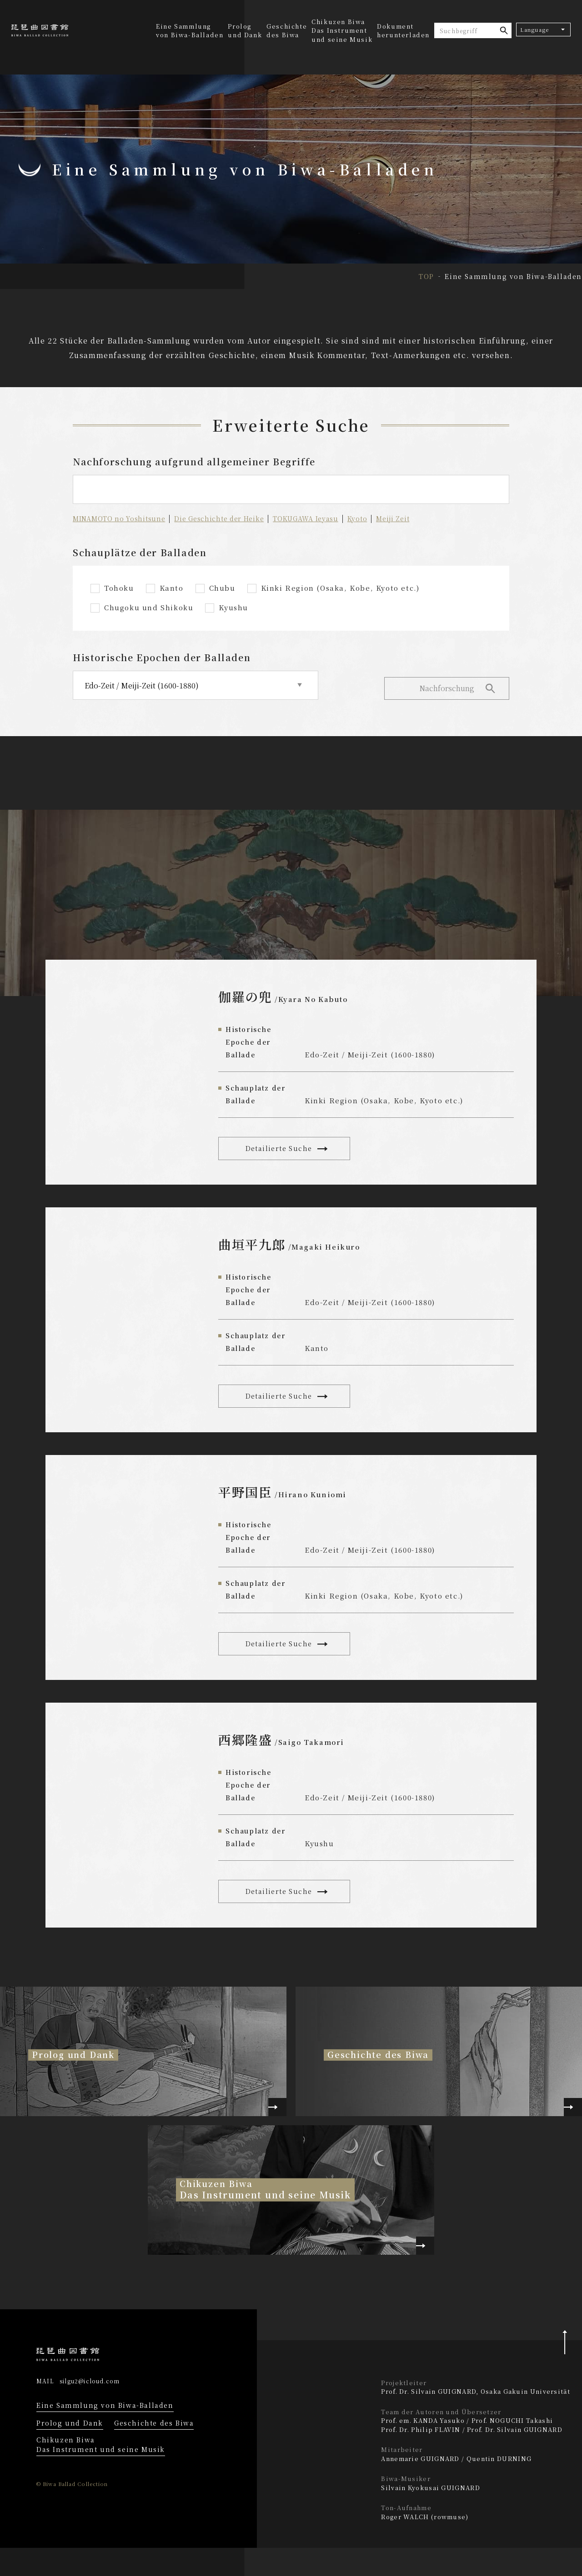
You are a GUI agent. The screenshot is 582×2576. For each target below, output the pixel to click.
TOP (426, 276)
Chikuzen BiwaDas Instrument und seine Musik (341, 30)
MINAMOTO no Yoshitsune (121, 518)
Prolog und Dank (245, 31)
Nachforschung (446, 685)
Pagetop (564, 2364)
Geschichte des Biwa (286, 31)
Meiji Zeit (411, 518)
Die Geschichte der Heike (227, 518)
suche (504, 30)
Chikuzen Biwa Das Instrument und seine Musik (100, 2472)
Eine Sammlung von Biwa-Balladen (189, 31)
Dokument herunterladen (403, 31)
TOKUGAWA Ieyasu (319, 518)
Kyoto (373, 518)
